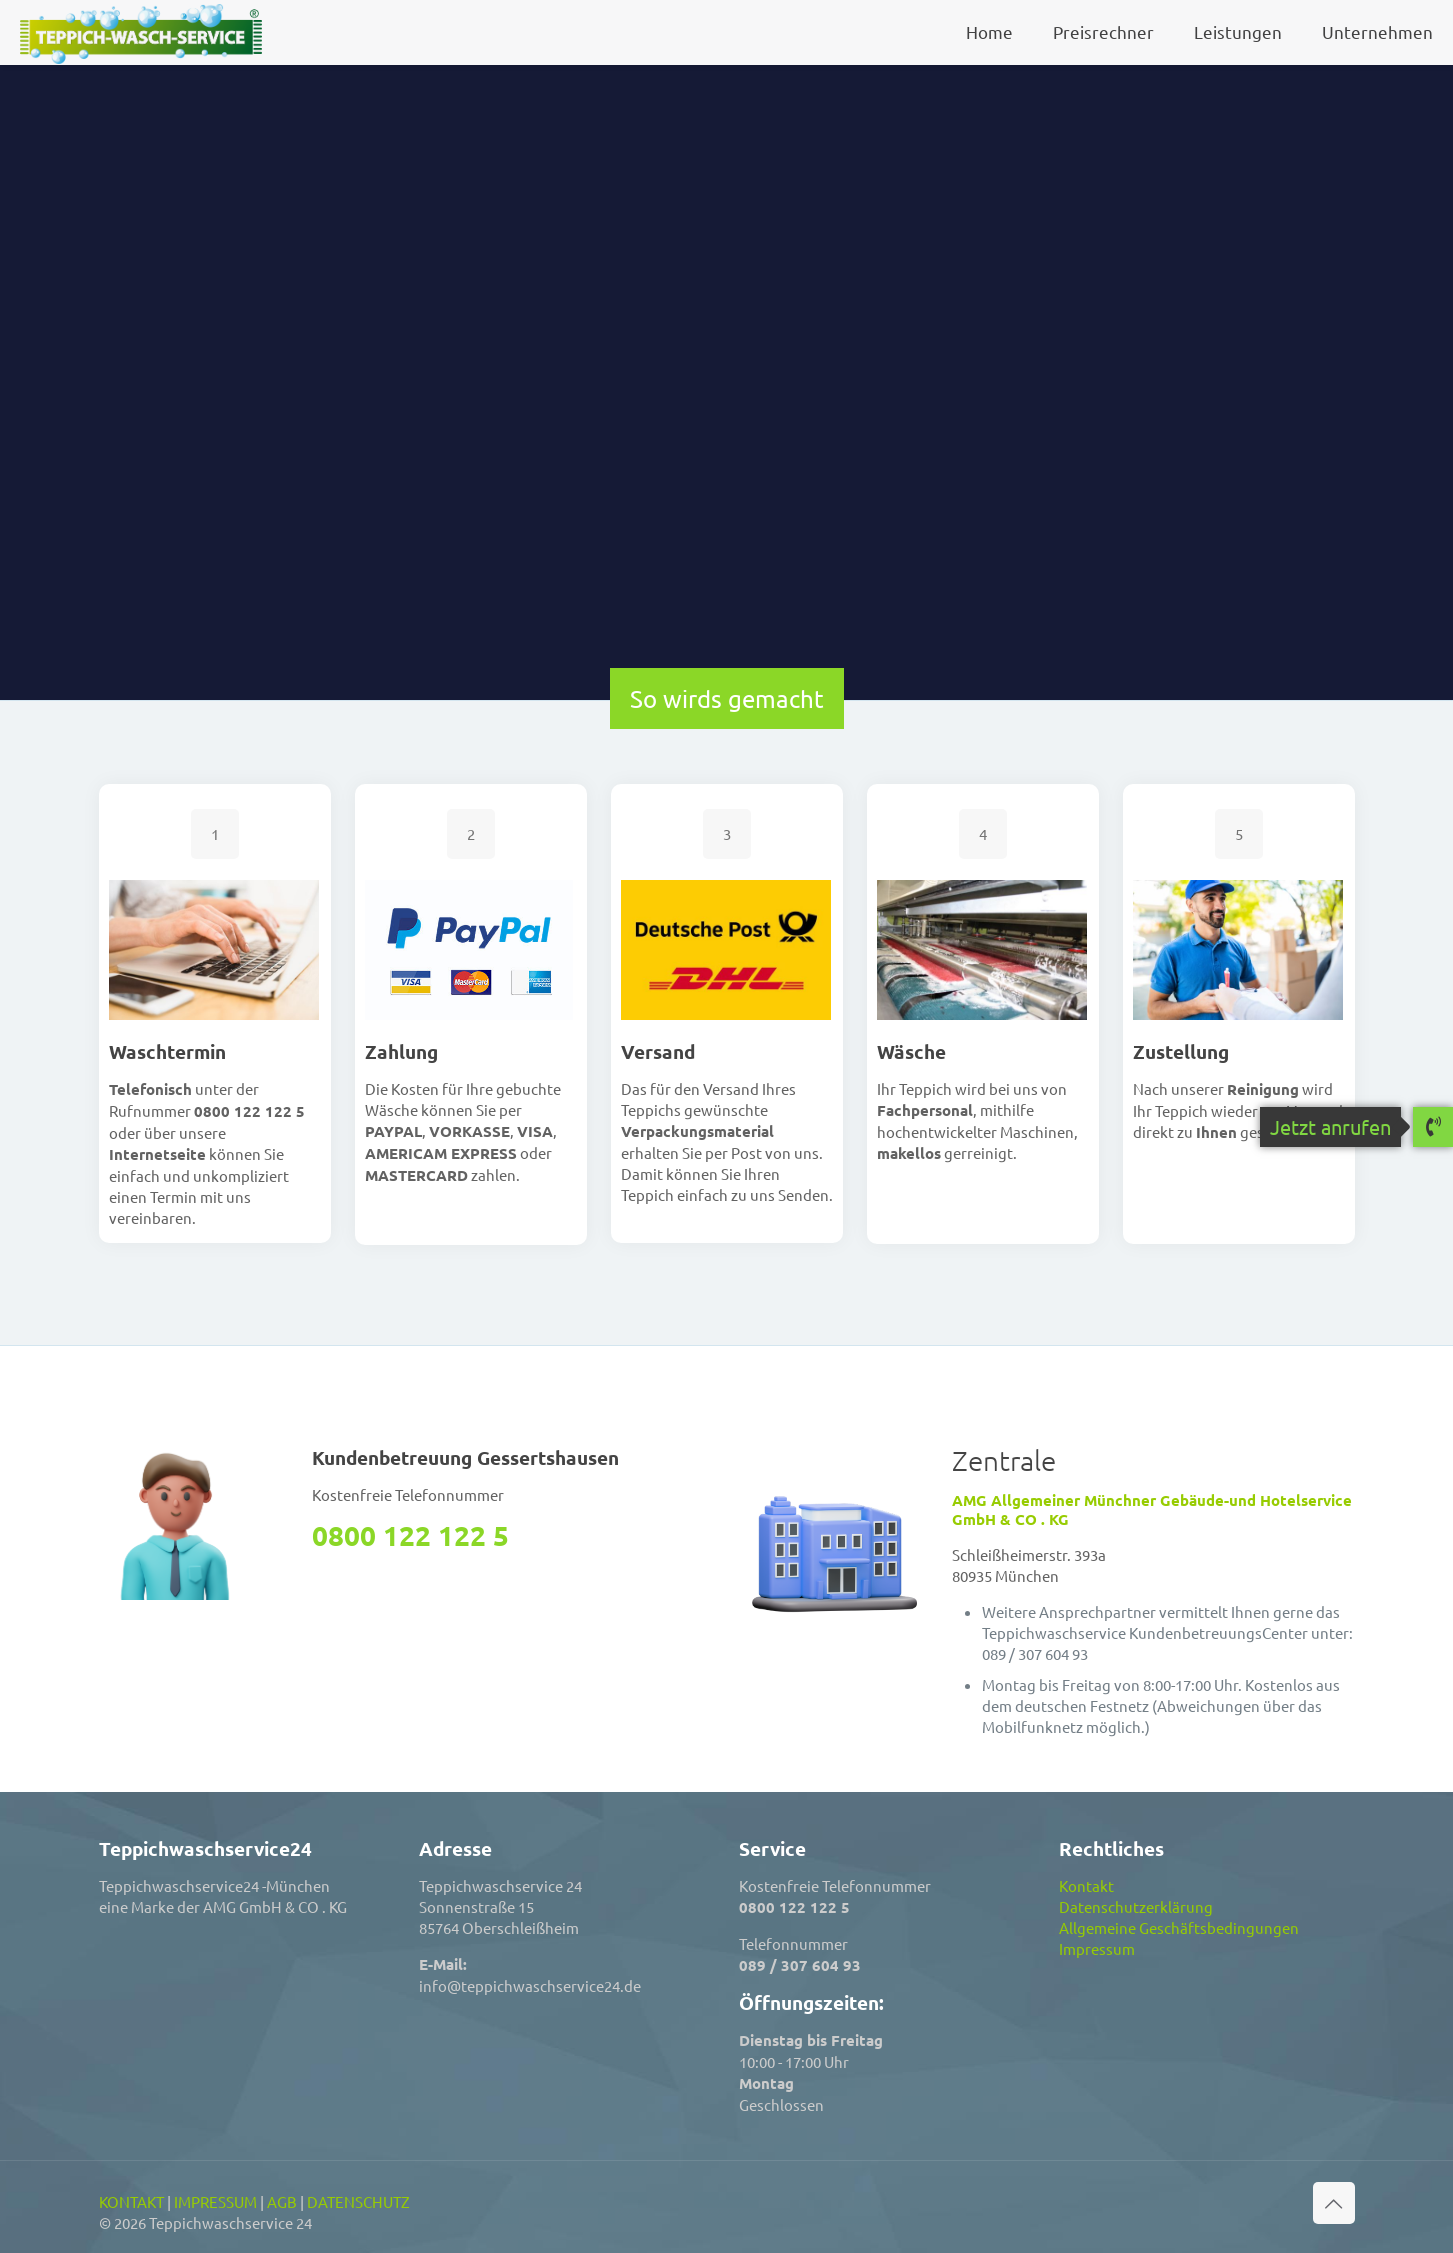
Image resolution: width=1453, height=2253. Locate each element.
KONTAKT (131, 2201)
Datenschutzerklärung (1136, 1906)
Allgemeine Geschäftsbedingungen (1179, 1927)
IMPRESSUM (215, 2201)
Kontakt (1086, 1885)
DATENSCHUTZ (358, 2201)
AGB (282, 2201)
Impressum (1097, 1948)
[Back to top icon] (1334, 2203)
